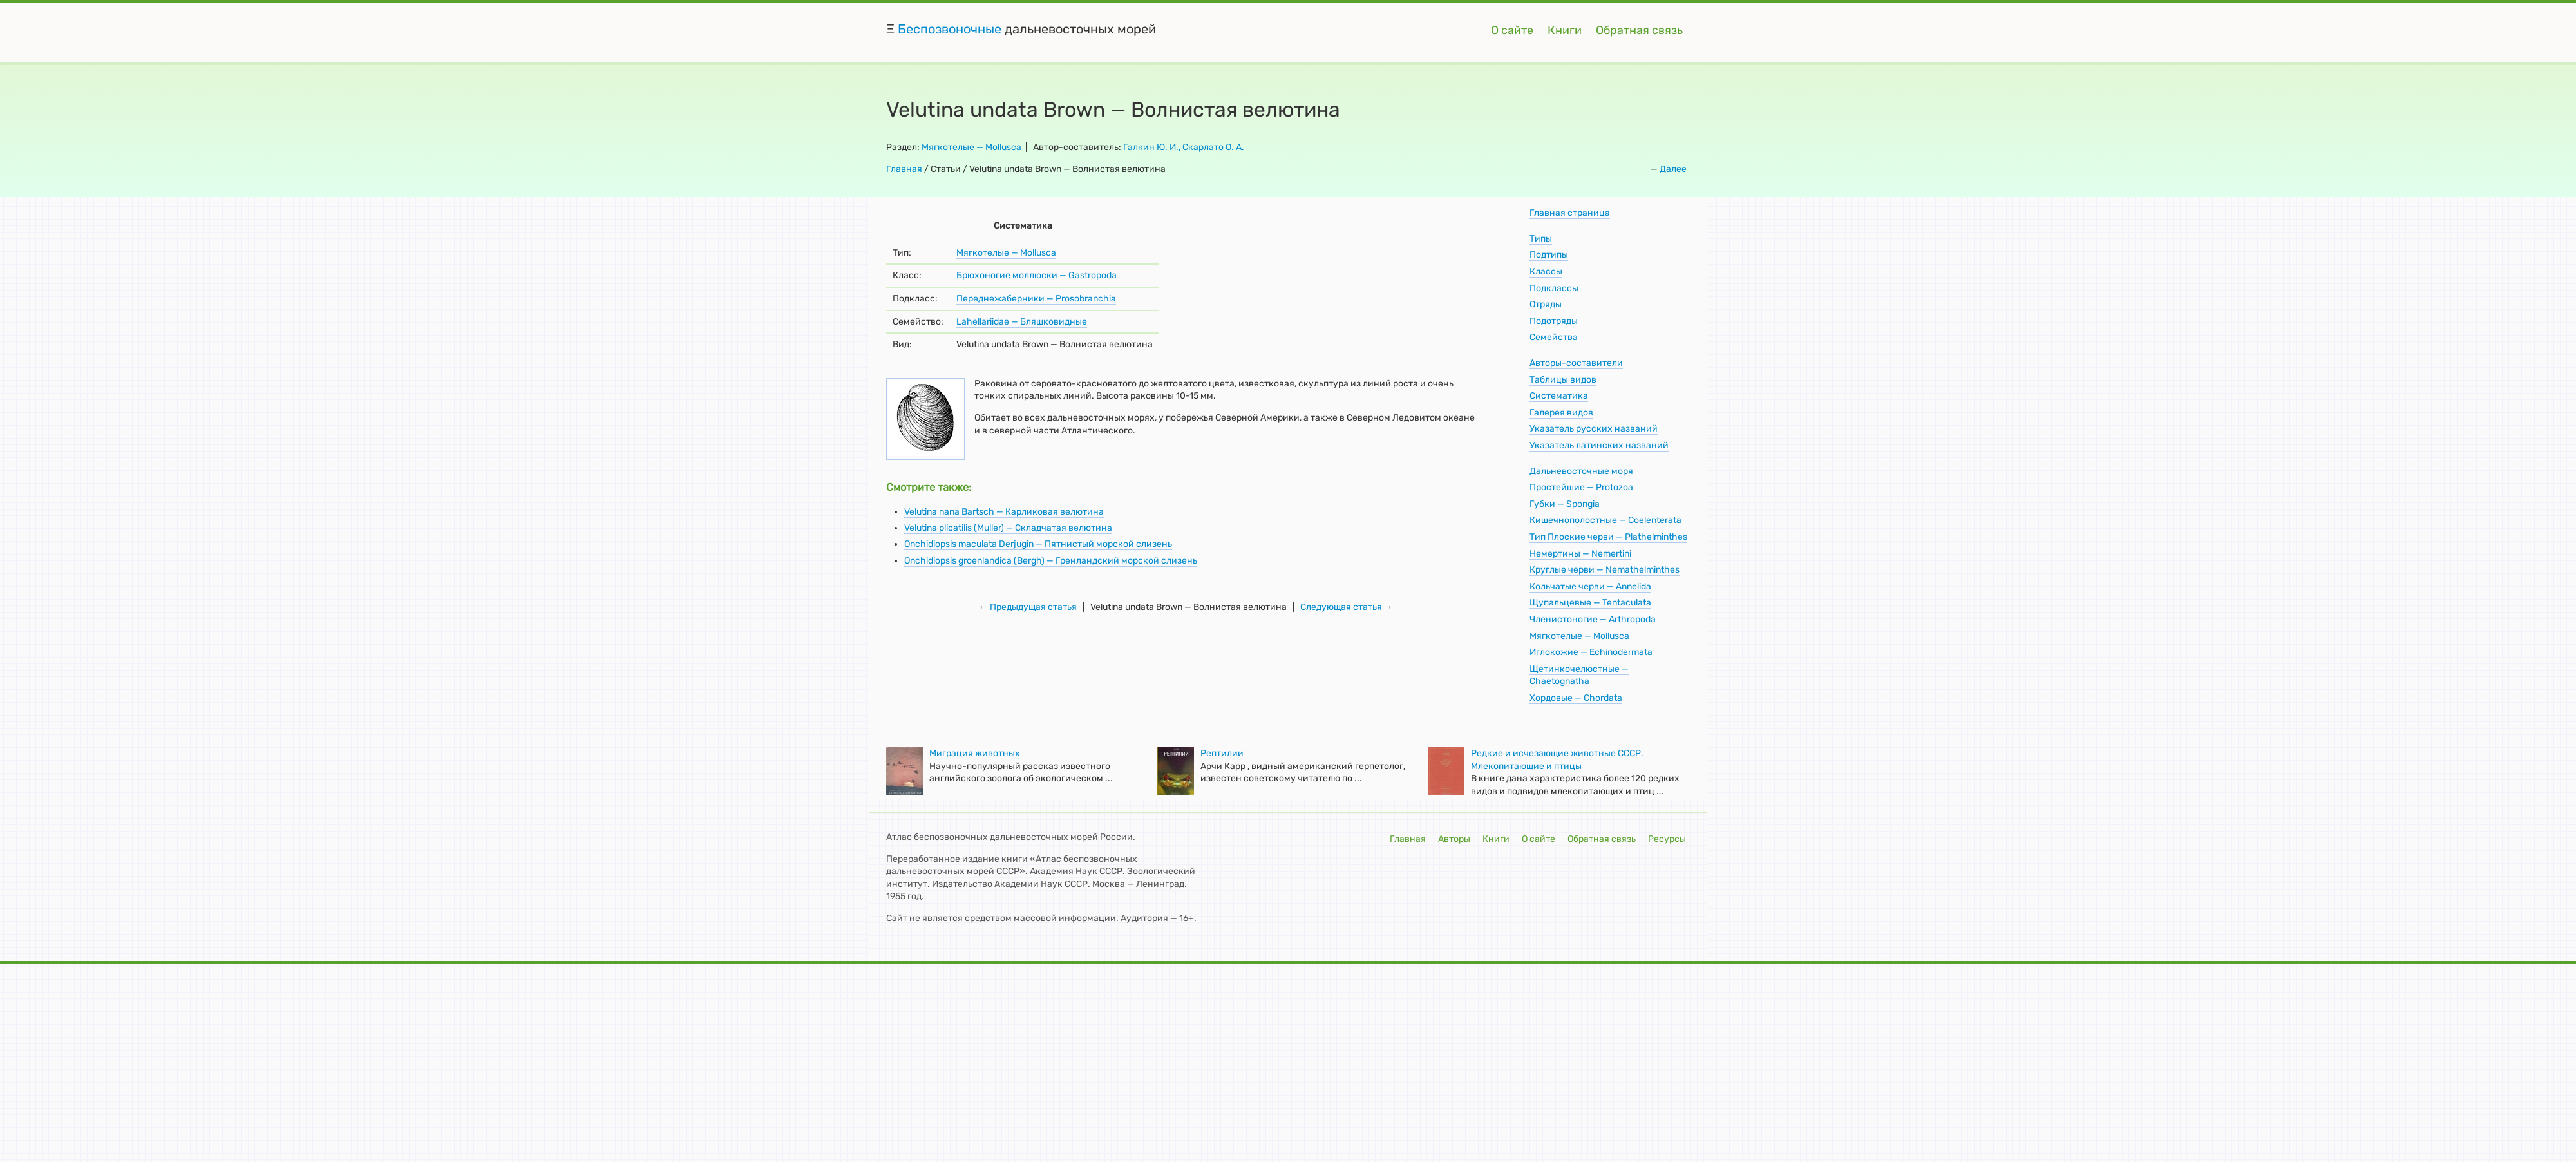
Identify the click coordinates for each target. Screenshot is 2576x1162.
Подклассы (1554, 288)
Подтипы (1549, 254)
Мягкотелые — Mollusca (971, 147)
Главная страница (1570, 212)
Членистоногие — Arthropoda (1593, 619)
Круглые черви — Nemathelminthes (1605, 569)
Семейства (1554, 337)
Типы (1541, 238)
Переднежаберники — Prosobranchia (1036, 298)
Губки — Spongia (1565, 504)
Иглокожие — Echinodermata (1591, 652)
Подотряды (1554, 321)
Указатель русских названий (1594, 428)
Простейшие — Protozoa (1581, 487)
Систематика (1559, 395)
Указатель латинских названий (1599, 445)
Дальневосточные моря (1581, 471)
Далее (1673, 169)
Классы (1546, 271)
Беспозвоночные (949, 29)
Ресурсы (1667, 838)
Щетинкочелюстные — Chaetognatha (1579, 675)
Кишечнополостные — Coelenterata (1605, 520)
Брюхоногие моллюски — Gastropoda (1036, 275)
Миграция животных (974, 753)
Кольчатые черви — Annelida (1590, 586)
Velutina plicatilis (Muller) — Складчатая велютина (1008, 527)
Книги (1565, 30)
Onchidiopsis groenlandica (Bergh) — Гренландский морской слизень (1050, 560)
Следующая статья (1341, 607)
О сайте (1512, 30)
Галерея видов (1561, 412)
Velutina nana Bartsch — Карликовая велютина (1004, 511)
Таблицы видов (1563, 379)
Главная (904, 169)
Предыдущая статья (1033, 607)
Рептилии (1222, 753)
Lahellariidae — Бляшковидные (1021, 321)
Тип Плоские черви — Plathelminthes (1608, 536)
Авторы (1454, 838)
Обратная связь (1639, 30)
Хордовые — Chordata (1576, 697)
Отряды (1546, 304)
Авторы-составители (1576, 362)
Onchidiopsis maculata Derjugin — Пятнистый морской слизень (1038, 543)
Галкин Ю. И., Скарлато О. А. (1183, 147)
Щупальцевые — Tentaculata (1590, 602)
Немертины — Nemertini (1580, 553)
